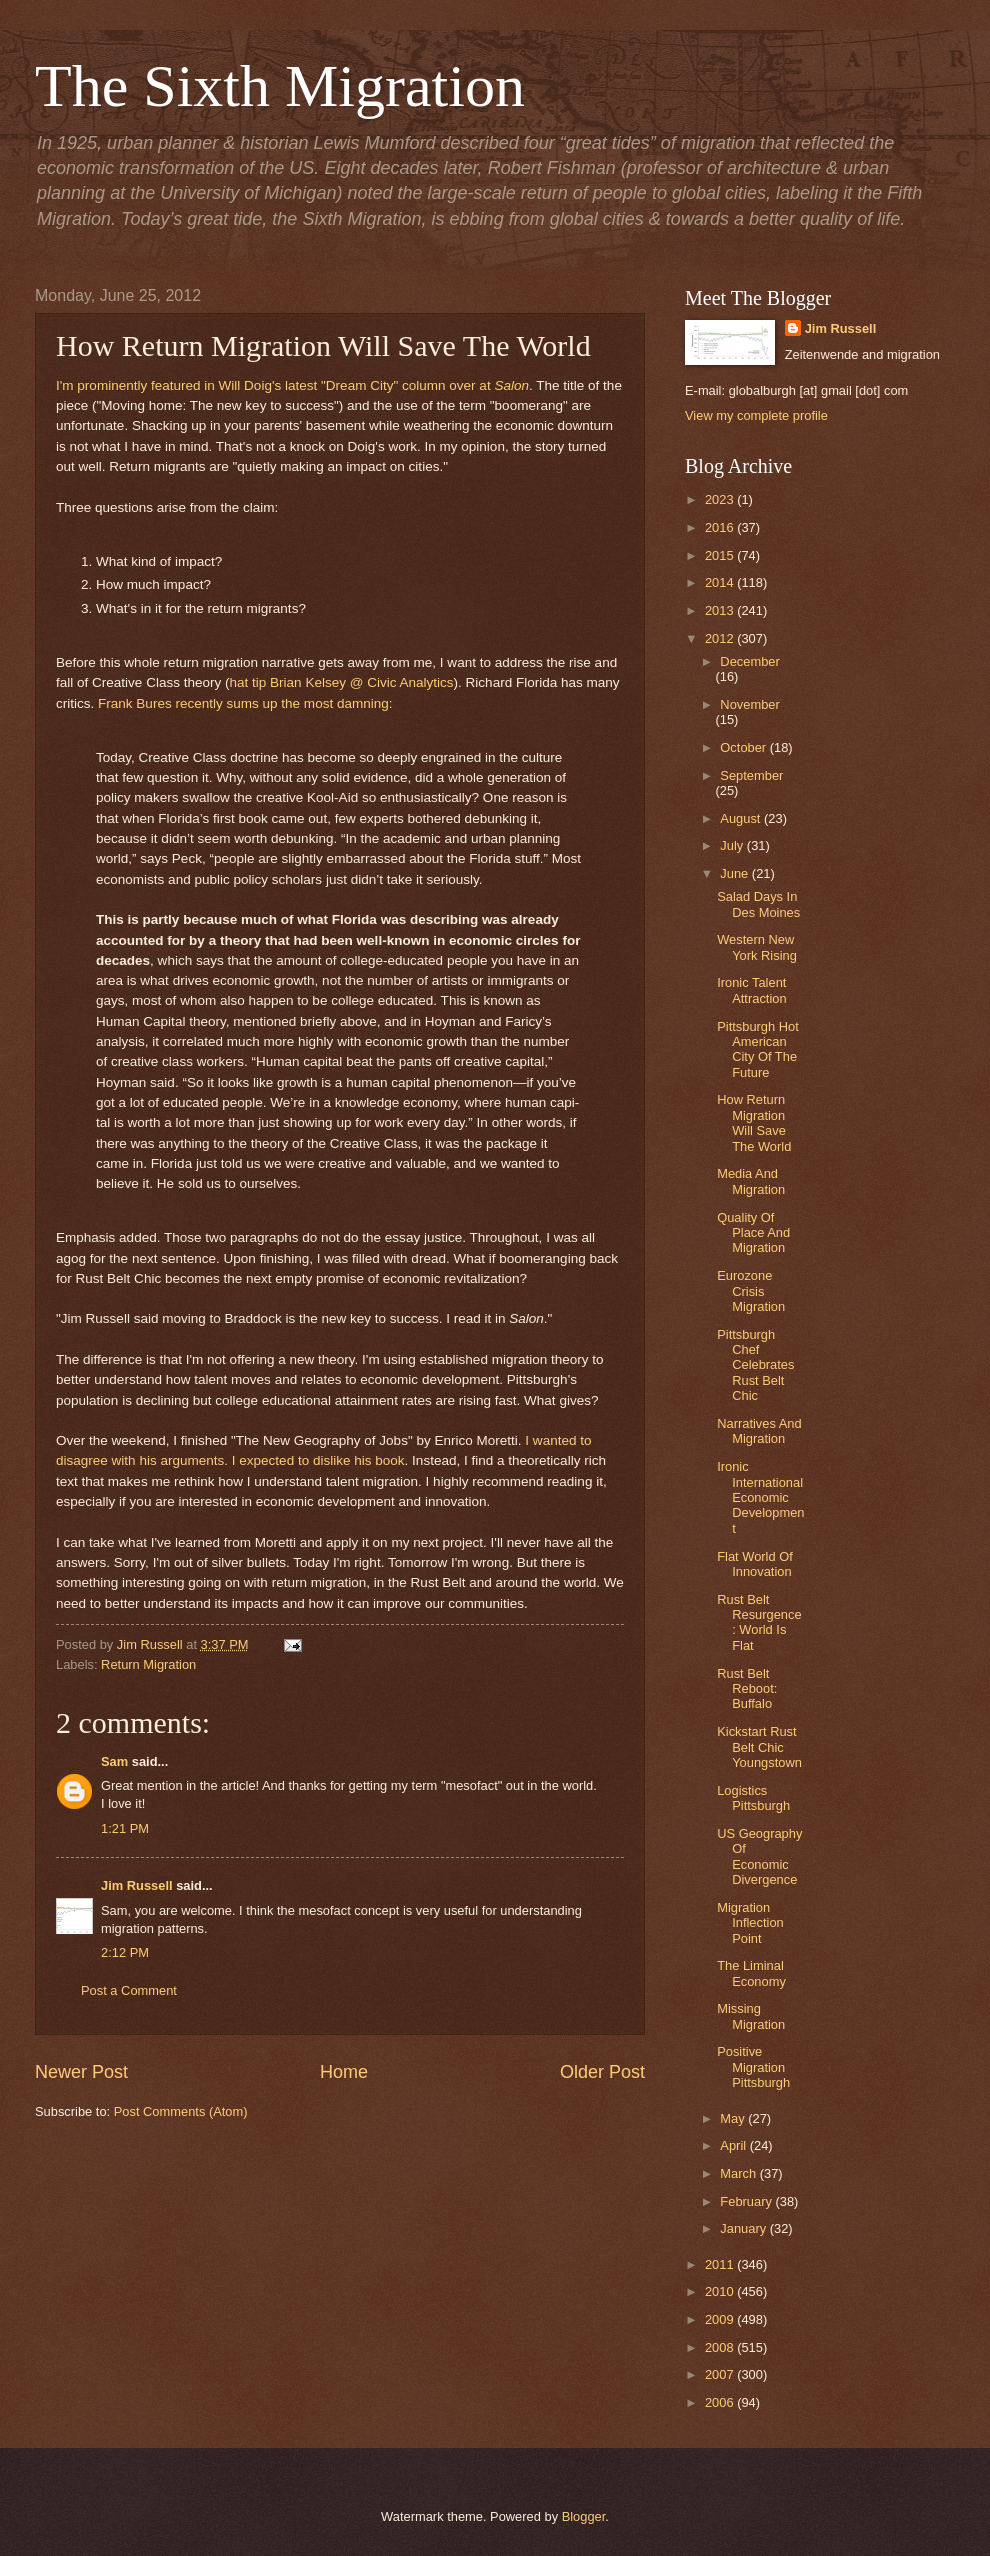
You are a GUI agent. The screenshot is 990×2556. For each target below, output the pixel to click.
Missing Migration (751, 2016)
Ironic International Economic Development (760, 1497)
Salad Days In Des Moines (758, 904)
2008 (721, 2347)
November (749, 704)
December (749, 661)
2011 (721, 2264)
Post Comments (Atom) (181, 2111)
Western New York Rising (757, 947)
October (744, 747)
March (739, 2173)
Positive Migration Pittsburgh (753, 2067)
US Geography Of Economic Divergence (759, 1856)
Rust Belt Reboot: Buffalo (747, 1689)
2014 (721, 582)
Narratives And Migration (759, 1431)
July (733, 845)
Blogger (584, 2516)
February (747, 2201)
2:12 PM (125, 1952)
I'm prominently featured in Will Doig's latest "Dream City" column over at (292, 385)
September (751, 775)
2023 (721, 499)
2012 (721, 638)
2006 (721, 2402)
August (742, 818)
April (734, 2145)
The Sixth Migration (280, 86)
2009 (721, 2319)
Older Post (602, 2072)
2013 (721, 610)
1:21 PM (125, 1828)
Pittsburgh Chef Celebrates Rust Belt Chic (755, 1365)
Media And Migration (751, 1181)
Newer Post (81, 2072)
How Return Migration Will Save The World (754, 1122)
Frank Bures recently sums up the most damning (243, 703)
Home (344, 2072)
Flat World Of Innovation (755, 1564)
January (744, 2228)
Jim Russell (137, 1885)
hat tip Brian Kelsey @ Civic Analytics (342, 682)
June (736, 873)
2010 (721, 2291)
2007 (721, 2374)
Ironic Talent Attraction (751, 990)
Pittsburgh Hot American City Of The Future (758, 1049)
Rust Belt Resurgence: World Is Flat (759, 1622)
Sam (114, 1761)
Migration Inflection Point (750, 1923)
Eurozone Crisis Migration (751, 1291)
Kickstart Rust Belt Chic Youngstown (759, 1747)
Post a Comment (129, 1990)
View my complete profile (756, 415)
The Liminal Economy (751, 1973)
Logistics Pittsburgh (753, 1798)
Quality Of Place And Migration (753, 1233)
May (734, 2118)
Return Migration (148, 1664)
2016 (721, 527)
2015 (721, 555)
